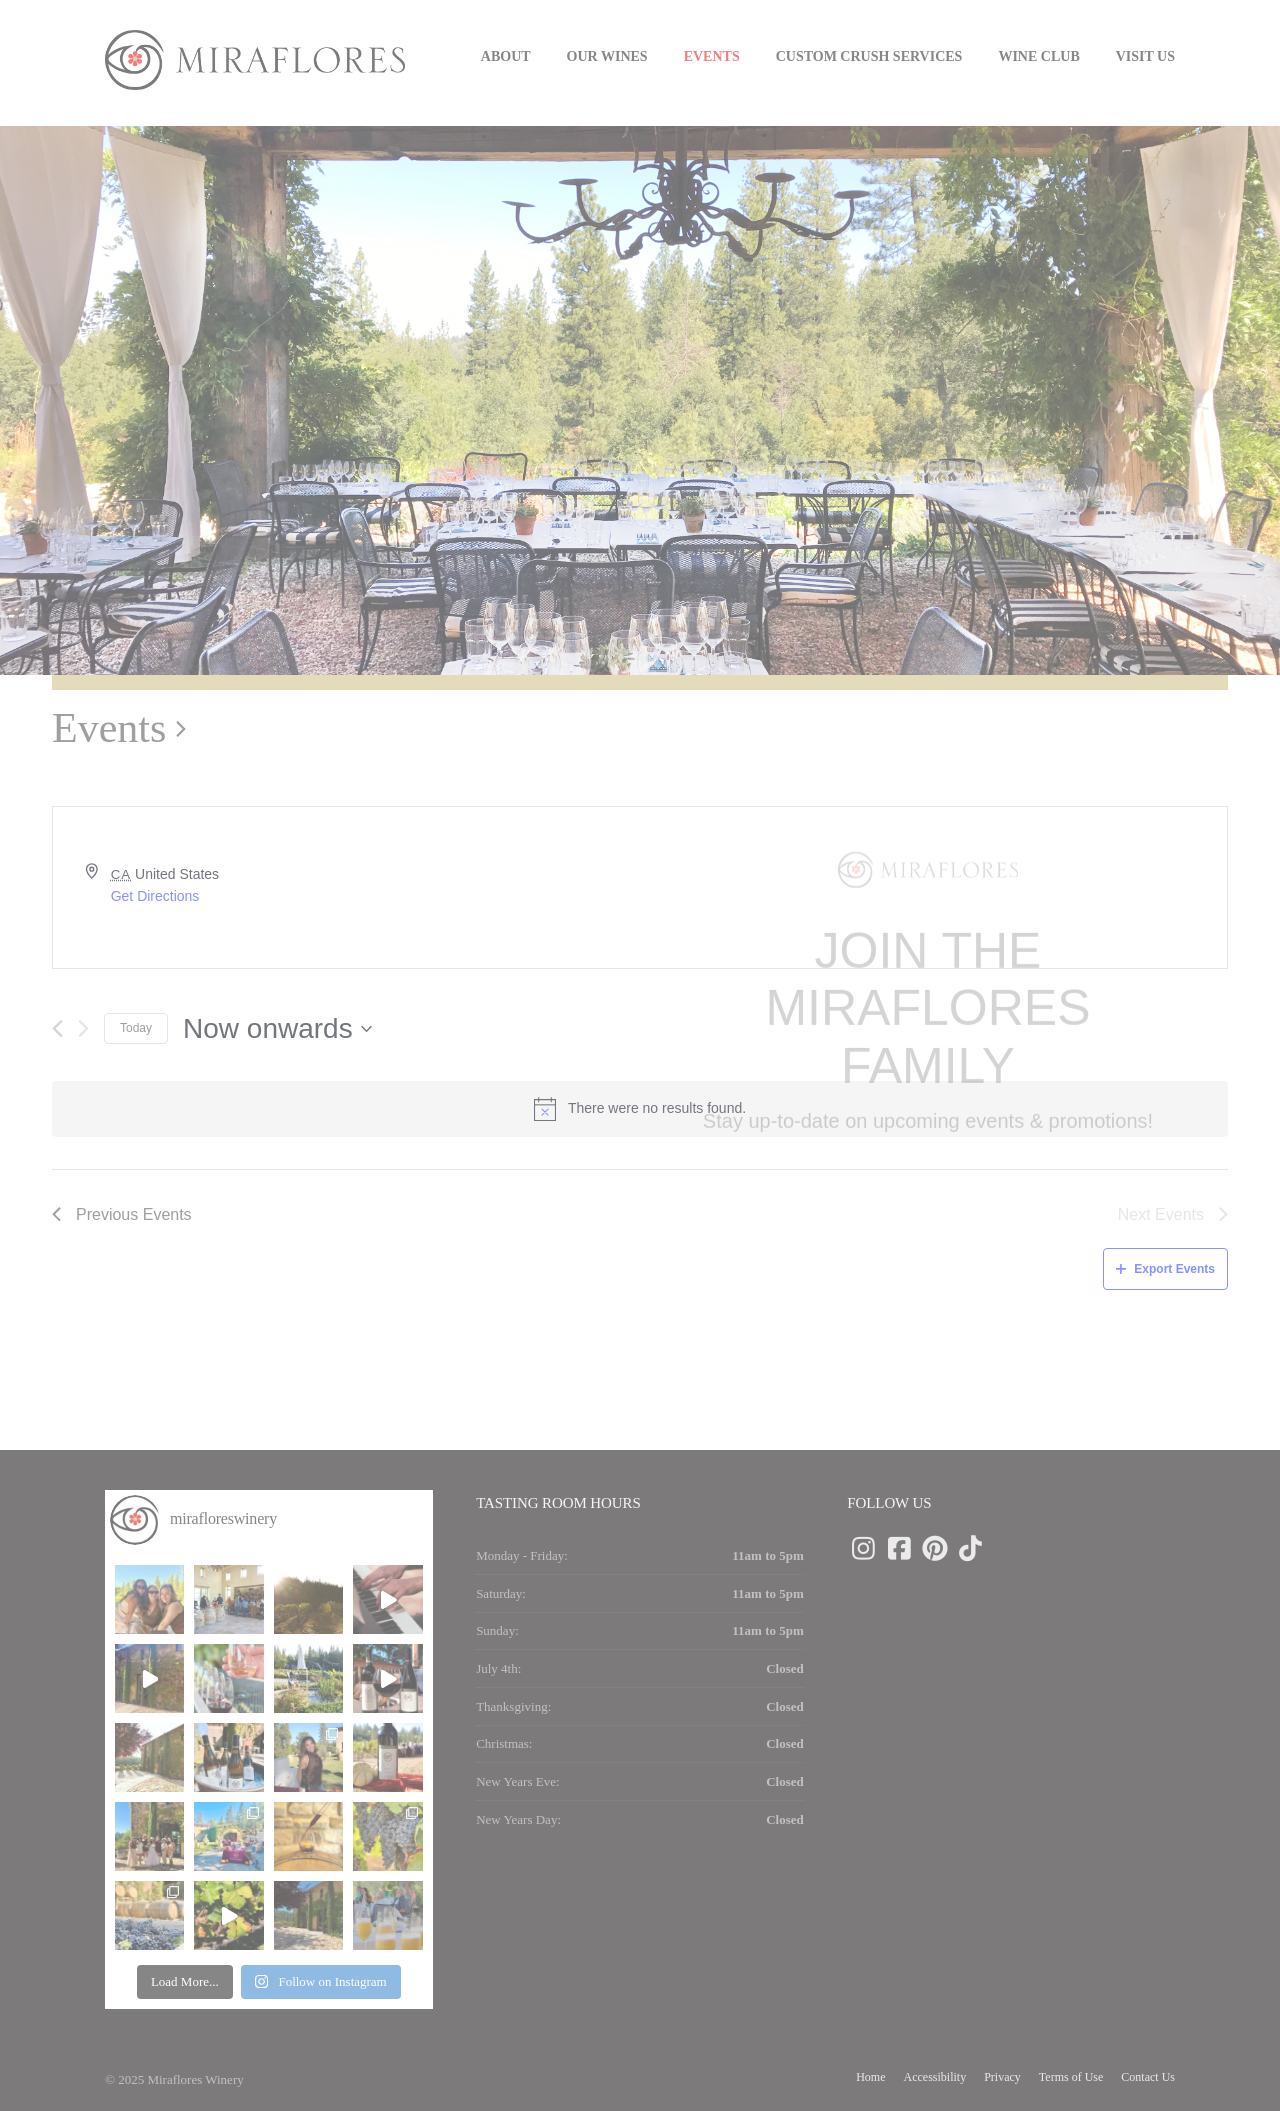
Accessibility (935, 2077)
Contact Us (1148, 2077)
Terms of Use (1071, 2077)
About (506, 56)
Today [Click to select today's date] (136, 1028)
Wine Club (1038, 56)
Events (712, 56)
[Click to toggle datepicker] (277, 1029)
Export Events (1165, 1269)
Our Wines (607, 56)
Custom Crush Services (869, 56)
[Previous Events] (57, 1028)
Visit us (1145, 56)
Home (870, 2077)
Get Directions (155, 896)
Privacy (1002, 2077)
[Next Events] (83, 1028)
